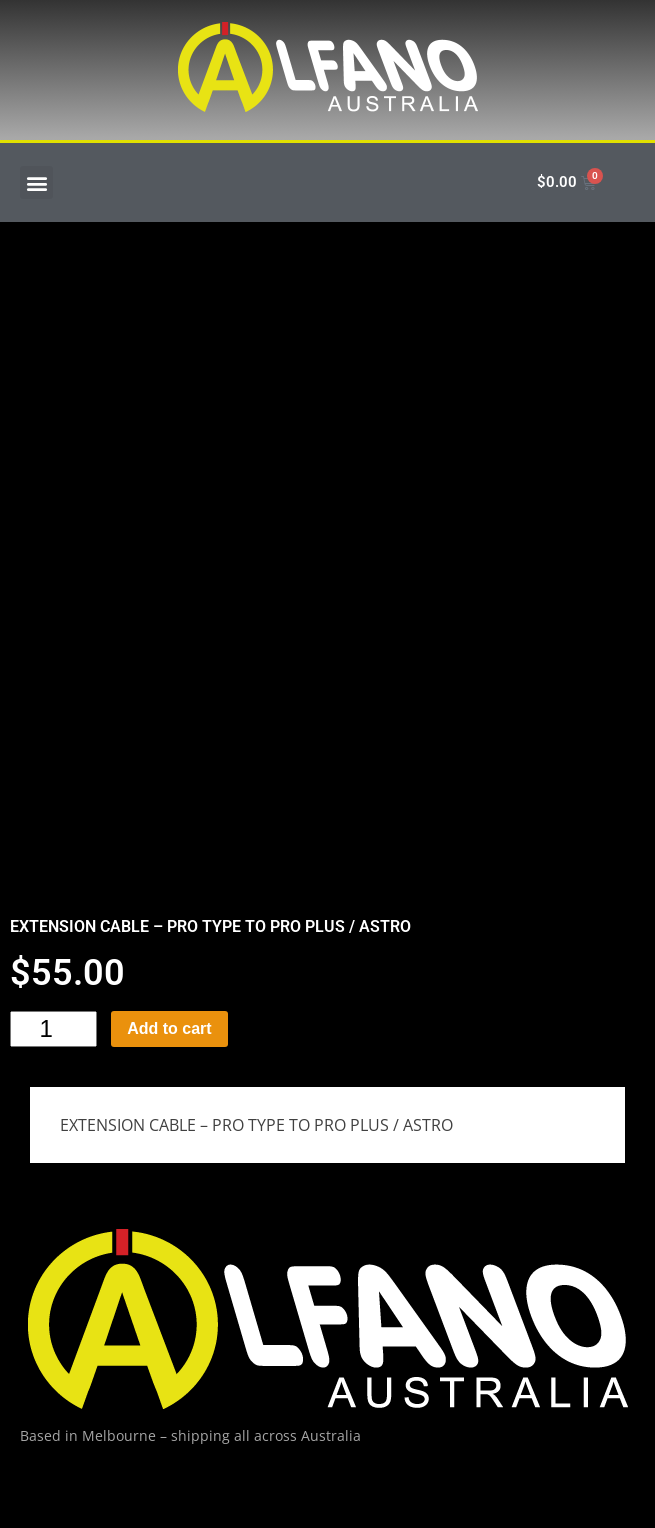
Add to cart (169, 1028)
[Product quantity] (53, 1029)
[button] (36, 182)
